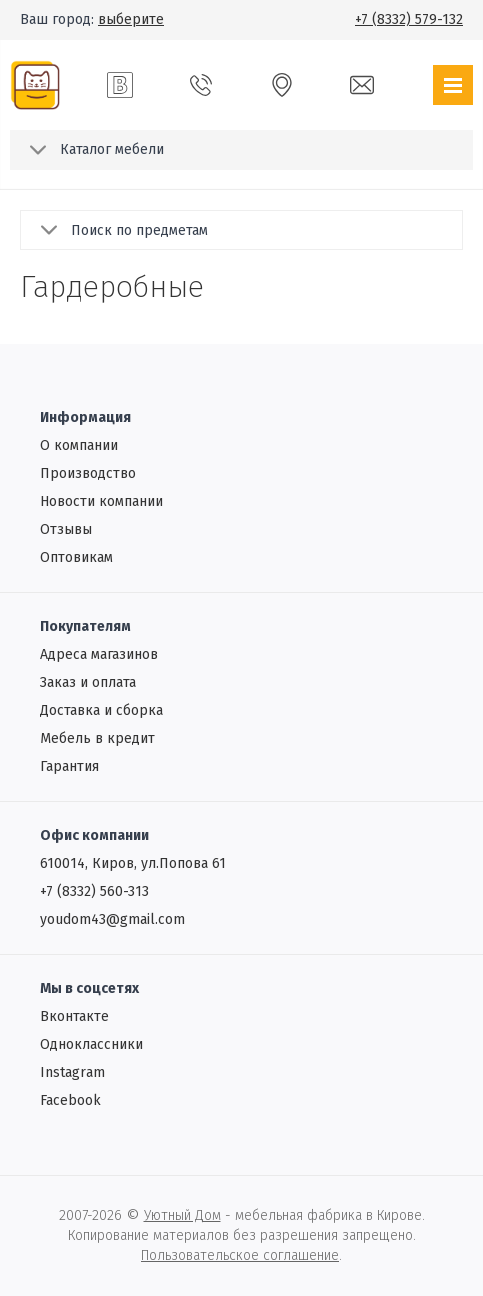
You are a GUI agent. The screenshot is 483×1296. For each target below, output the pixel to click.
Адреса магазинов (99, 654)
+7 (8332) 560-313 (94, 891)
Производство (88, 473)
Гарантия (69, 766)
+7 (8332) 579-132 (409, 19)
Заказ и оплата (88, 682)
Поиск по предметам (139, 230)
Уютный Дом (182, 1215)
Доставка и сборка (101, 710)
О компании (79, 445)
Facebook (70, 1100)
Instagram (72, 1072)
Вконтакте (74, 1016)
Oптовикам (76, 557)
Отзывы (66, 529)
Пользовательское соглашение (240, 1255)
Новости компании (101, 501)
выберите (131, 19)
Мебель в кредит (97, 738)
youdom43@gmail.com (112, 919)
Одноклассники (91, 1044)
